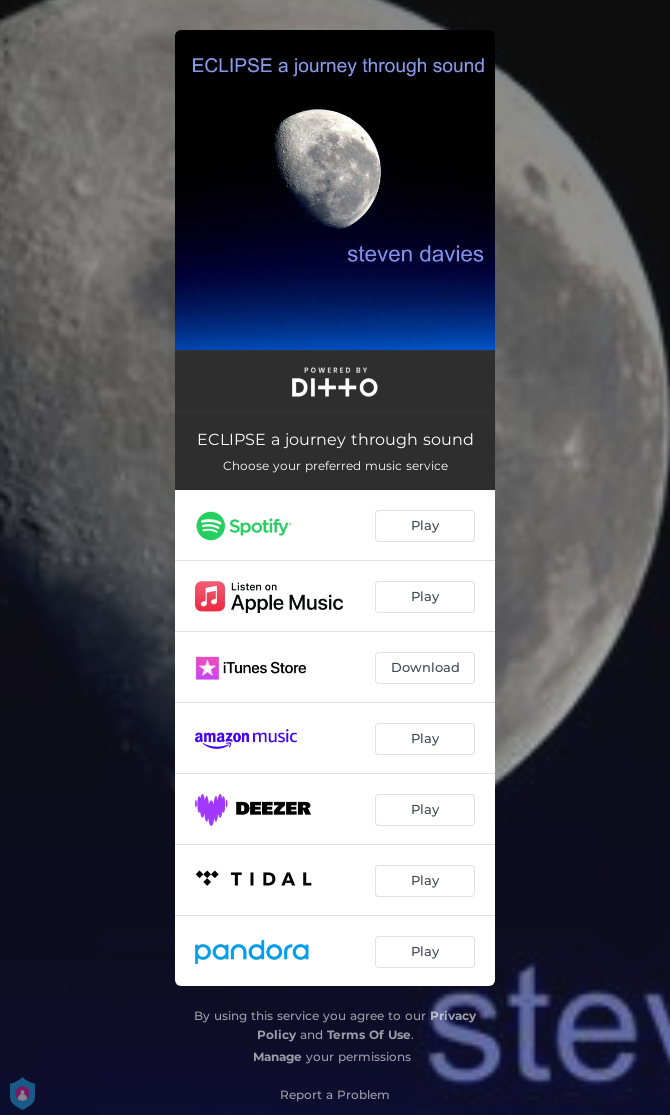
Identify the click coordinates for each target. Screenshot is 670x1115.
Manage (277, 1056)
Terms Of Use (369, 1034)
